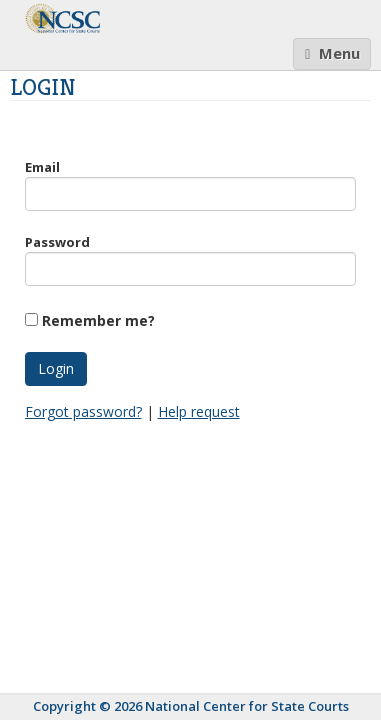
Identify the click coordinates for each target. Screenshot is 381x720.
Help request (199, 411)
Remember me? (98, 320)
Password (57, 242)
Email (42, 167)
